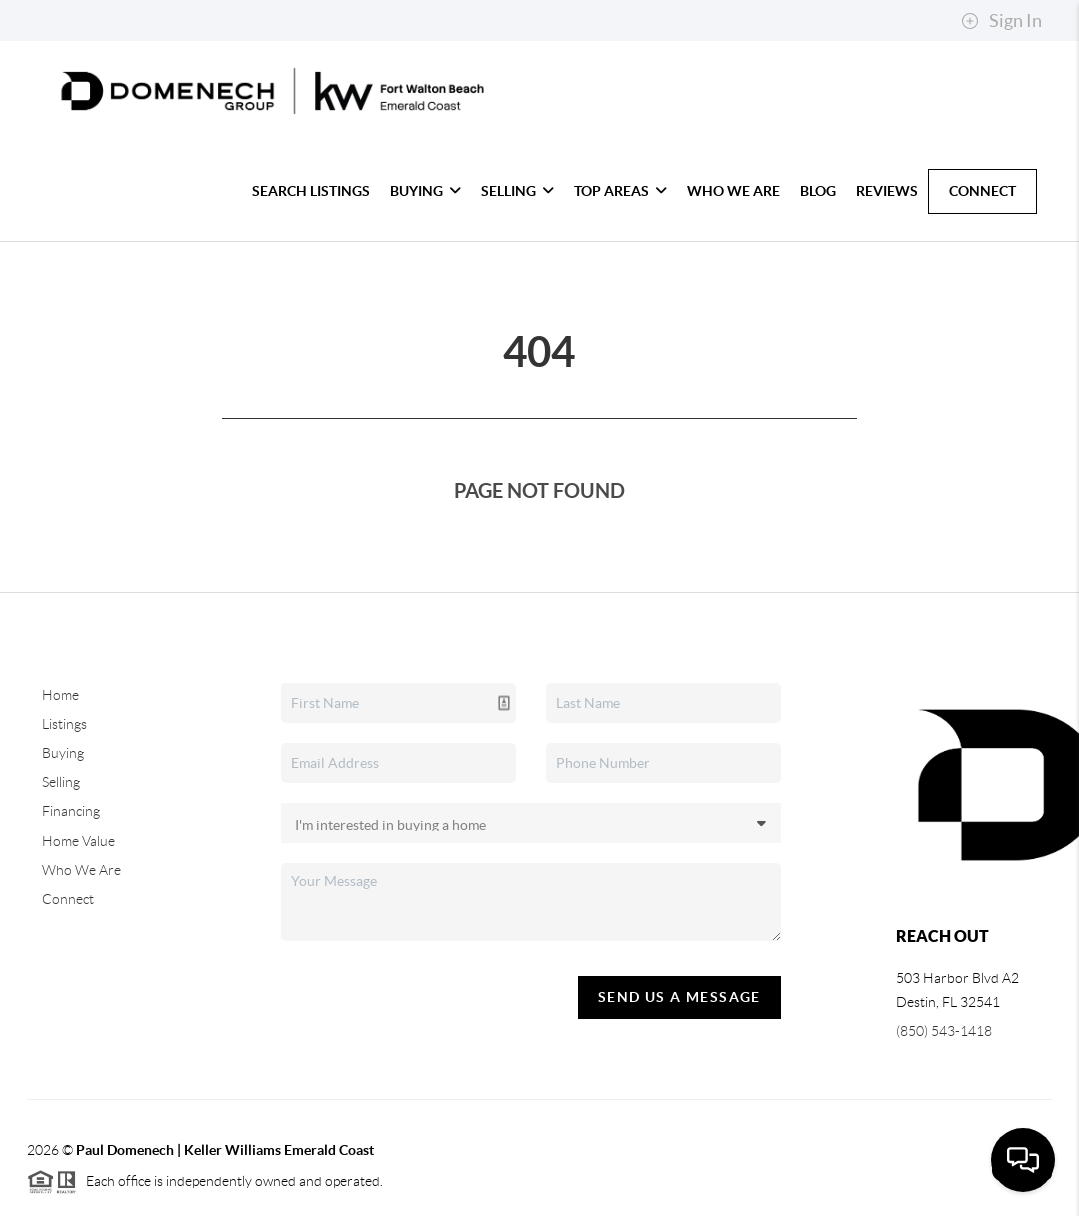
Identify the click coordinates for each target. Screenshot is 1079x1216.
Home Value (78, 841)
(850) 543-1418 (944, 1031)
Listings (64, 724)
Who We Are (733, 191)
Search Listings (311, 191)
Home (60, 695)
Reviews (887, 191)
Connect (982, 191)
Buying (425, 191)
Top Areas (620, 191)
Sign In (1001, 21)
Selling (517, 191)
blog (818, 191)
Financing (71, 811)
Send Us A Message (679, 997)
